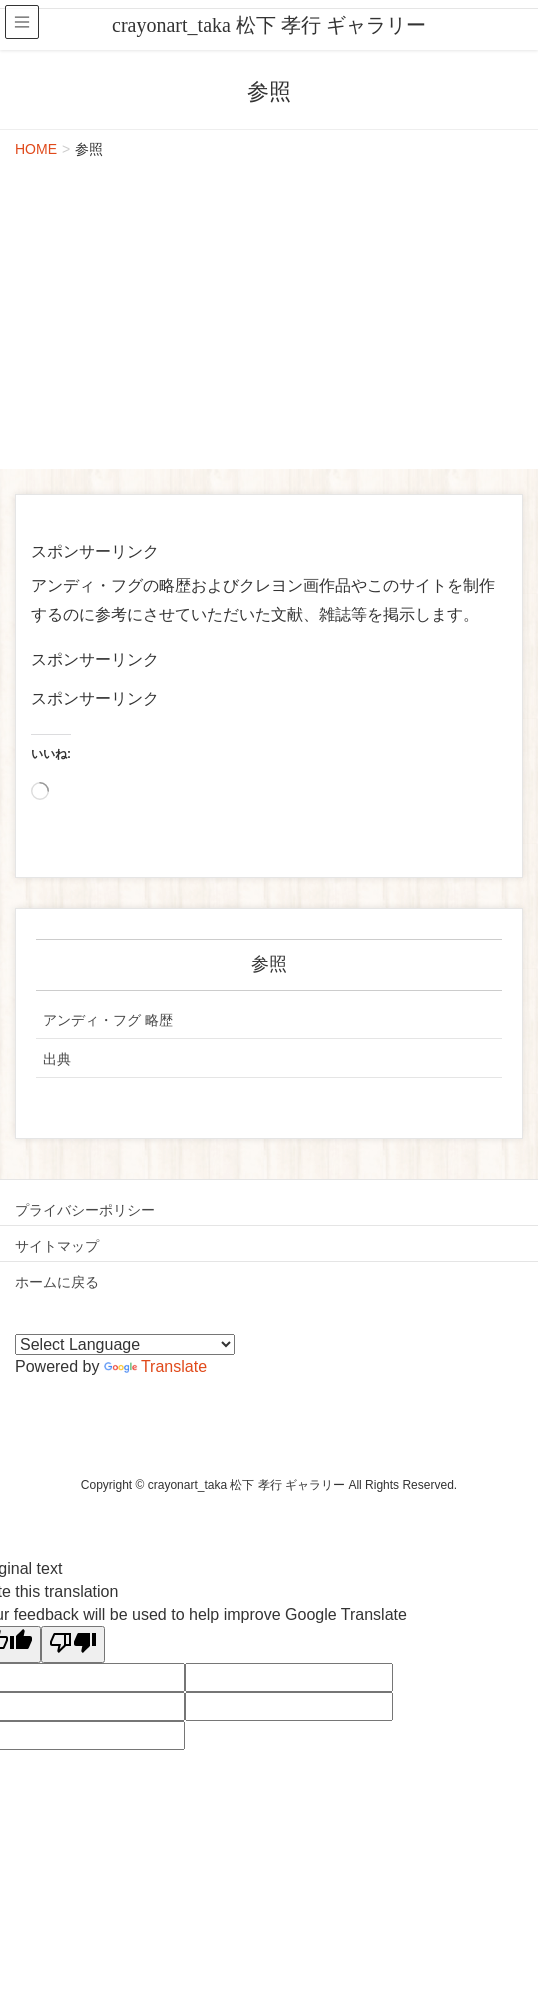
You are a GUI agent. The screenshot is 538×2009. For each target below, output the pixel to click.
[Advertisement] (269, 319)
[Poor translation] (73, 1644)
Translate (155, 1366)
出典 (57, 1059)
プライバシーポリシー (85, 1210)
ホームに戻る (57, 1282)
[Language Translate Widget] (125, 1344)
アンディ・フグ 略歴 (108, 1020)
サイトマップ (57, 1246)
